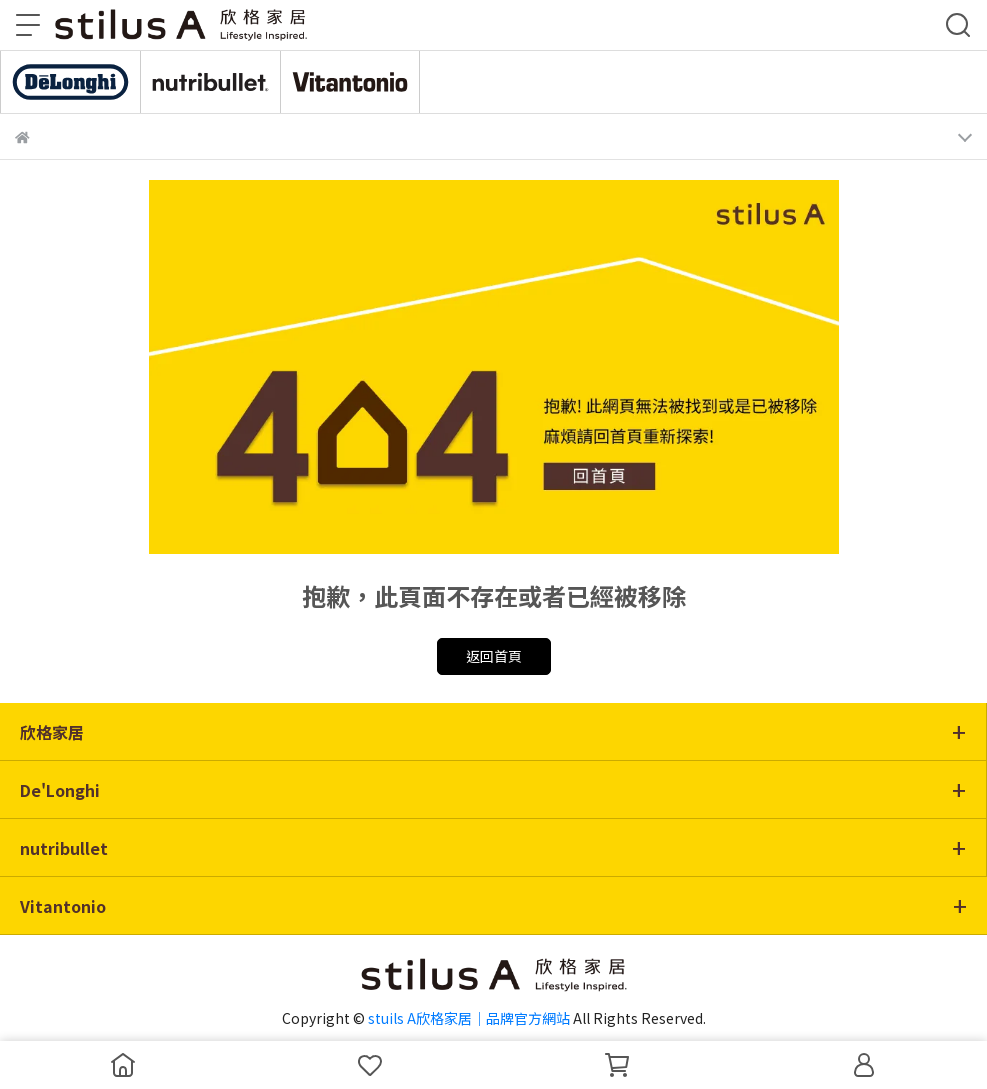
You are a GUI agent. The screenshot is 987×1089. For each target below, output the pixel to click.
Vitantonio (63, 906)
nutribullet (64, 848)
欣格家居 (52, 732)
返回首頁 (494, 656)
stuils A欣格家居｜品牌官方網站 (469, 1018)
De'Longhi (60, 790)
